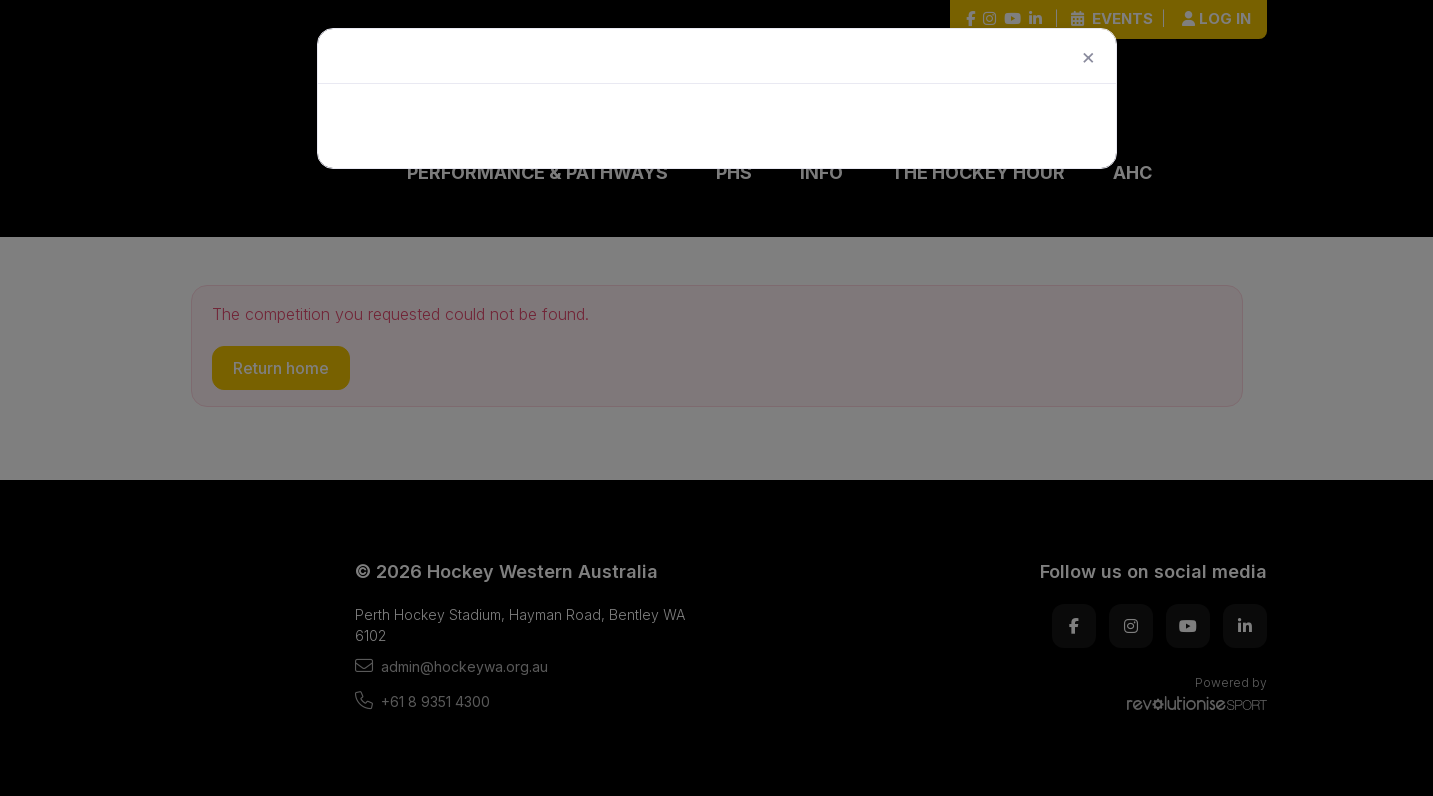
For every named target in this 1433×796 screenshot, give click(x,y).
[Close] (1086, 56)
